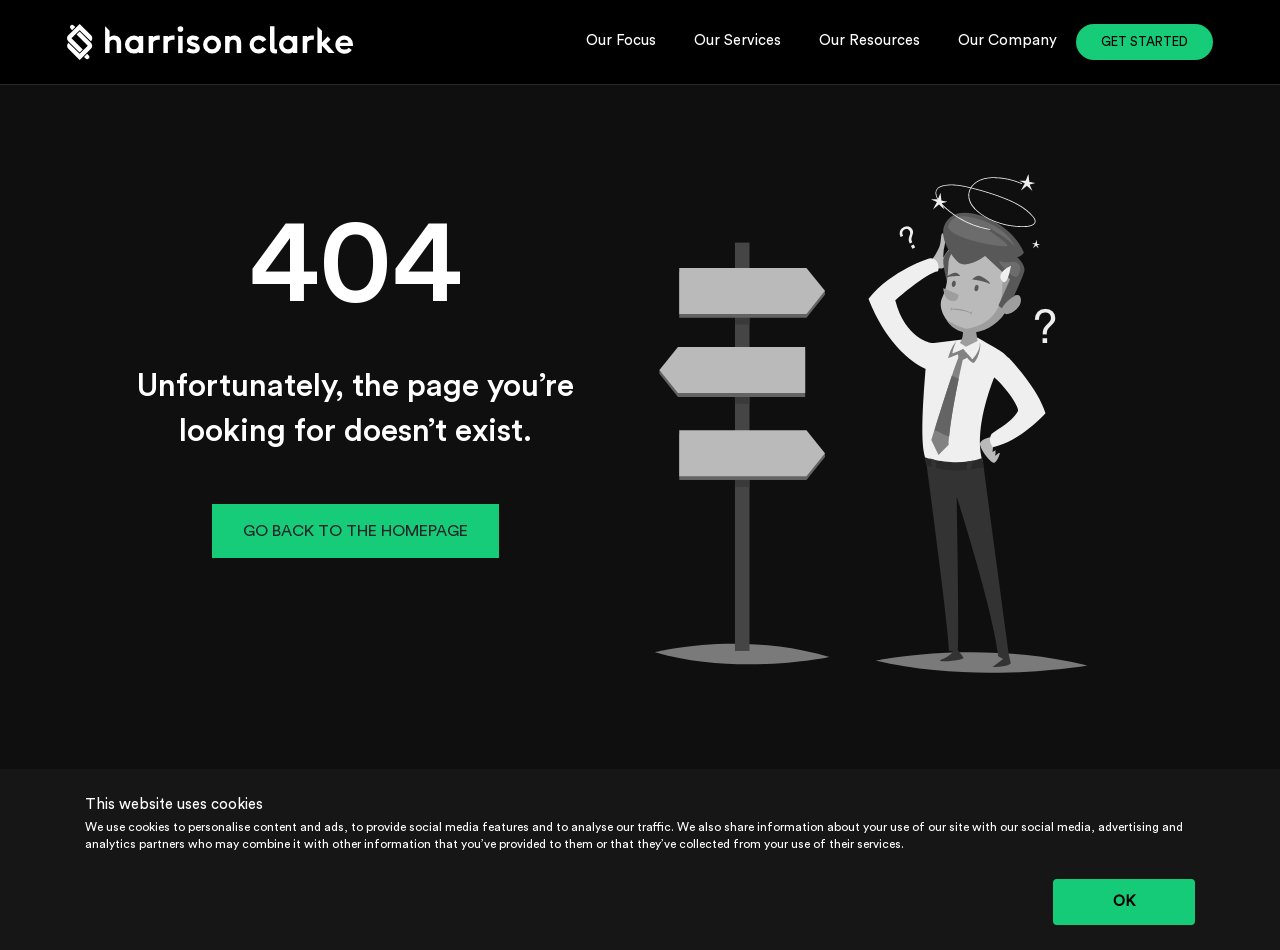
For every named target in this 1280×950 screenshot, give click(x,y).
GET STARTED (1144, 41)
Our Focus (621, 40)
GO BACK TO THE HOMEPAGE (355, 531)
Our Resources (869, 40)
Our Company (1007, 40)
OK (1124, 901)
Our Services (737, 40)
